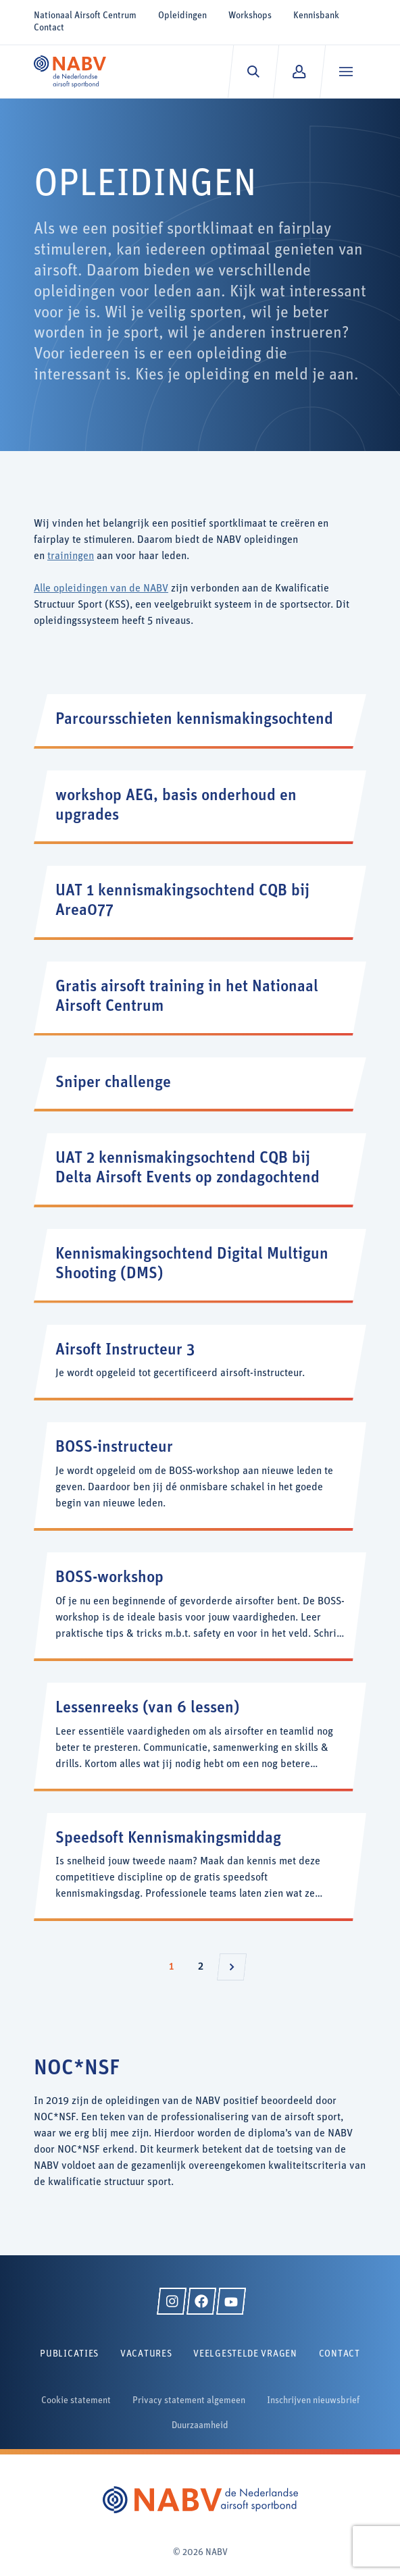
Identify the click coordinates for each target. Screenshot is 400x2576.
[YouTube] (231, 2301)
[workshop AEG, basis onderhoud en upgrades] (200, 806)
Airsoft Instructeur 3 (125, 1350)
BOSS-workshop (109, 1578)
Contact (49, 28)
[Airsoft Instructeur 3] (200, 1361)
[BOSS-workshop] (200, 1605)
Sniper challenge (113, 1083)
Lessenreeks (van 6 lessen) (147, 1708)
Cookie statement (76, 2401)
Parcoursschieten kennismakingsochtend (194, 720)
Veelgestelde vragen (245, 2354)
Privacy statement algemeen (188, 2401)
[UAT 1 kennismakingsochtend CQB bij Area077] (200, 901)
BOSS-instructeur (114, 1448)
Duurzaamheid (200, 2426)
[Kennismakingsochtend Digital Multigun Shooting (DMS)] (200, 1264)
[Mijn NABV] (299, 71)
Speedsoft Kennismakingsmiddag (168, 1839)
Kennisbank (316, 16)
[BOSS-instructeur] (200, 1475)
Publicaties (69, 2354)
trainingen (70, 556)
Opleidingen (182, 16)
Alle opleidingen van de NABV (101, 588)
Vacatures (146, 2354)
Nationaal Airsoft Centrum (85, 16)
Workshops (250, 16)
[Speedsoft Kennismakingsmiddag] (200, 1866)
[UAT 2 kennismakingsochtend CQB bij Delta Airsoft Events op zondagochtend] (200, 1169)
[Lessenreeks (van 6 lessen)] (200, 1736)
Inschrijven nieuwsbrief (313, 2401)
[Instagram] (171, 2301)
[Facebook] (201, 2301)
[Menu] (346, 71)
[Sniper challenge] (200, 1083)
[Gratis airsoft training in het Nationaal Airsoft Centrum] (200, 997)
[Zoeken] (253, 71)
